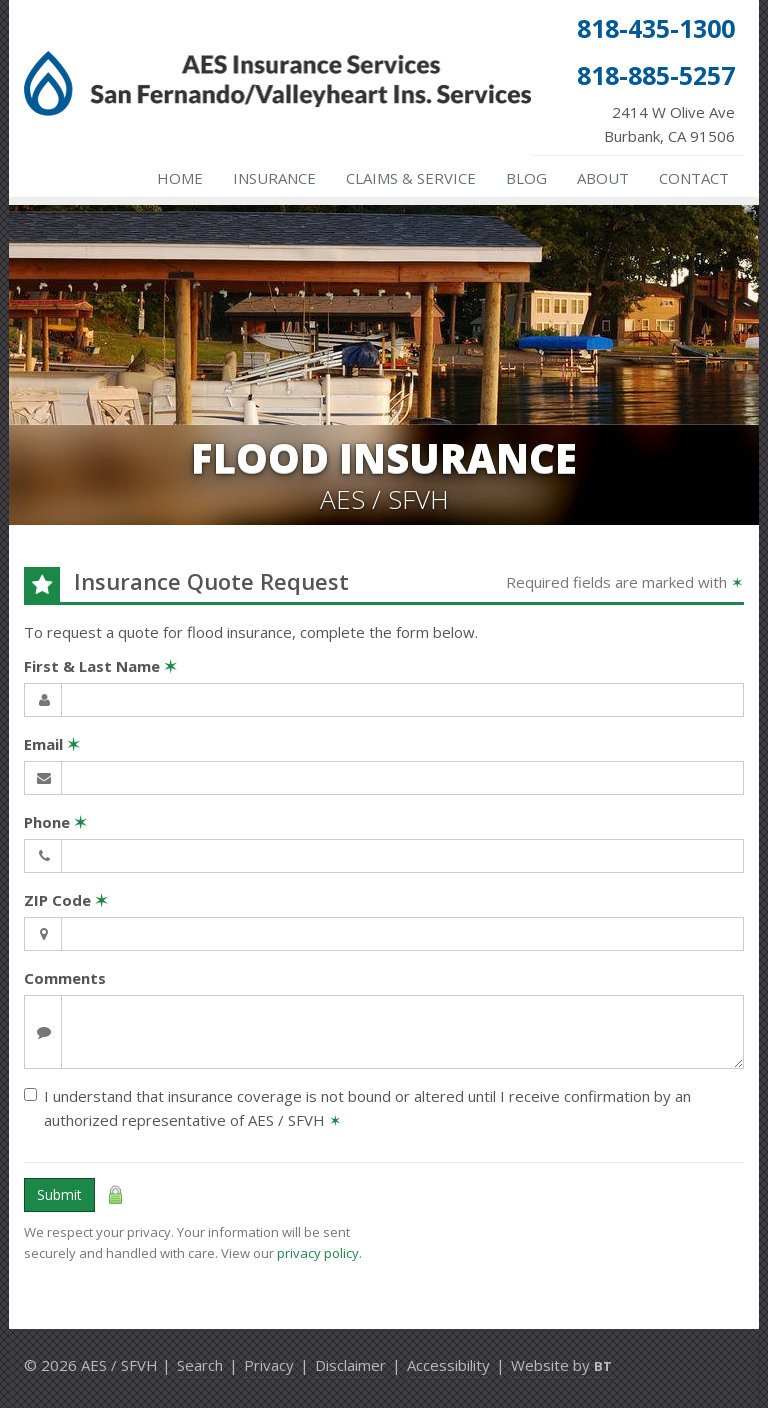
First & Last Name (100, 666)
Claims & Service (411, 178)
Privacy (269, 1365)
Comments (65, 978)
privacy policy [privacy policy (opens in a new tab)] (318, 1253)
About (603, 178)
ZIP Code (66, 900)
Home (180, 178)
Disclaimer (350, 1365)
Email (52, 744)
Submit (59, 1194)
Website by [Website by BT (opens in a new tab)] (561, 1365)
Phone (55, 822)
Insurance (274, 178)
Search (200, 1365)
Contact (694, 178)
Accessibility (448, 1365)
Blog (526, 178)
